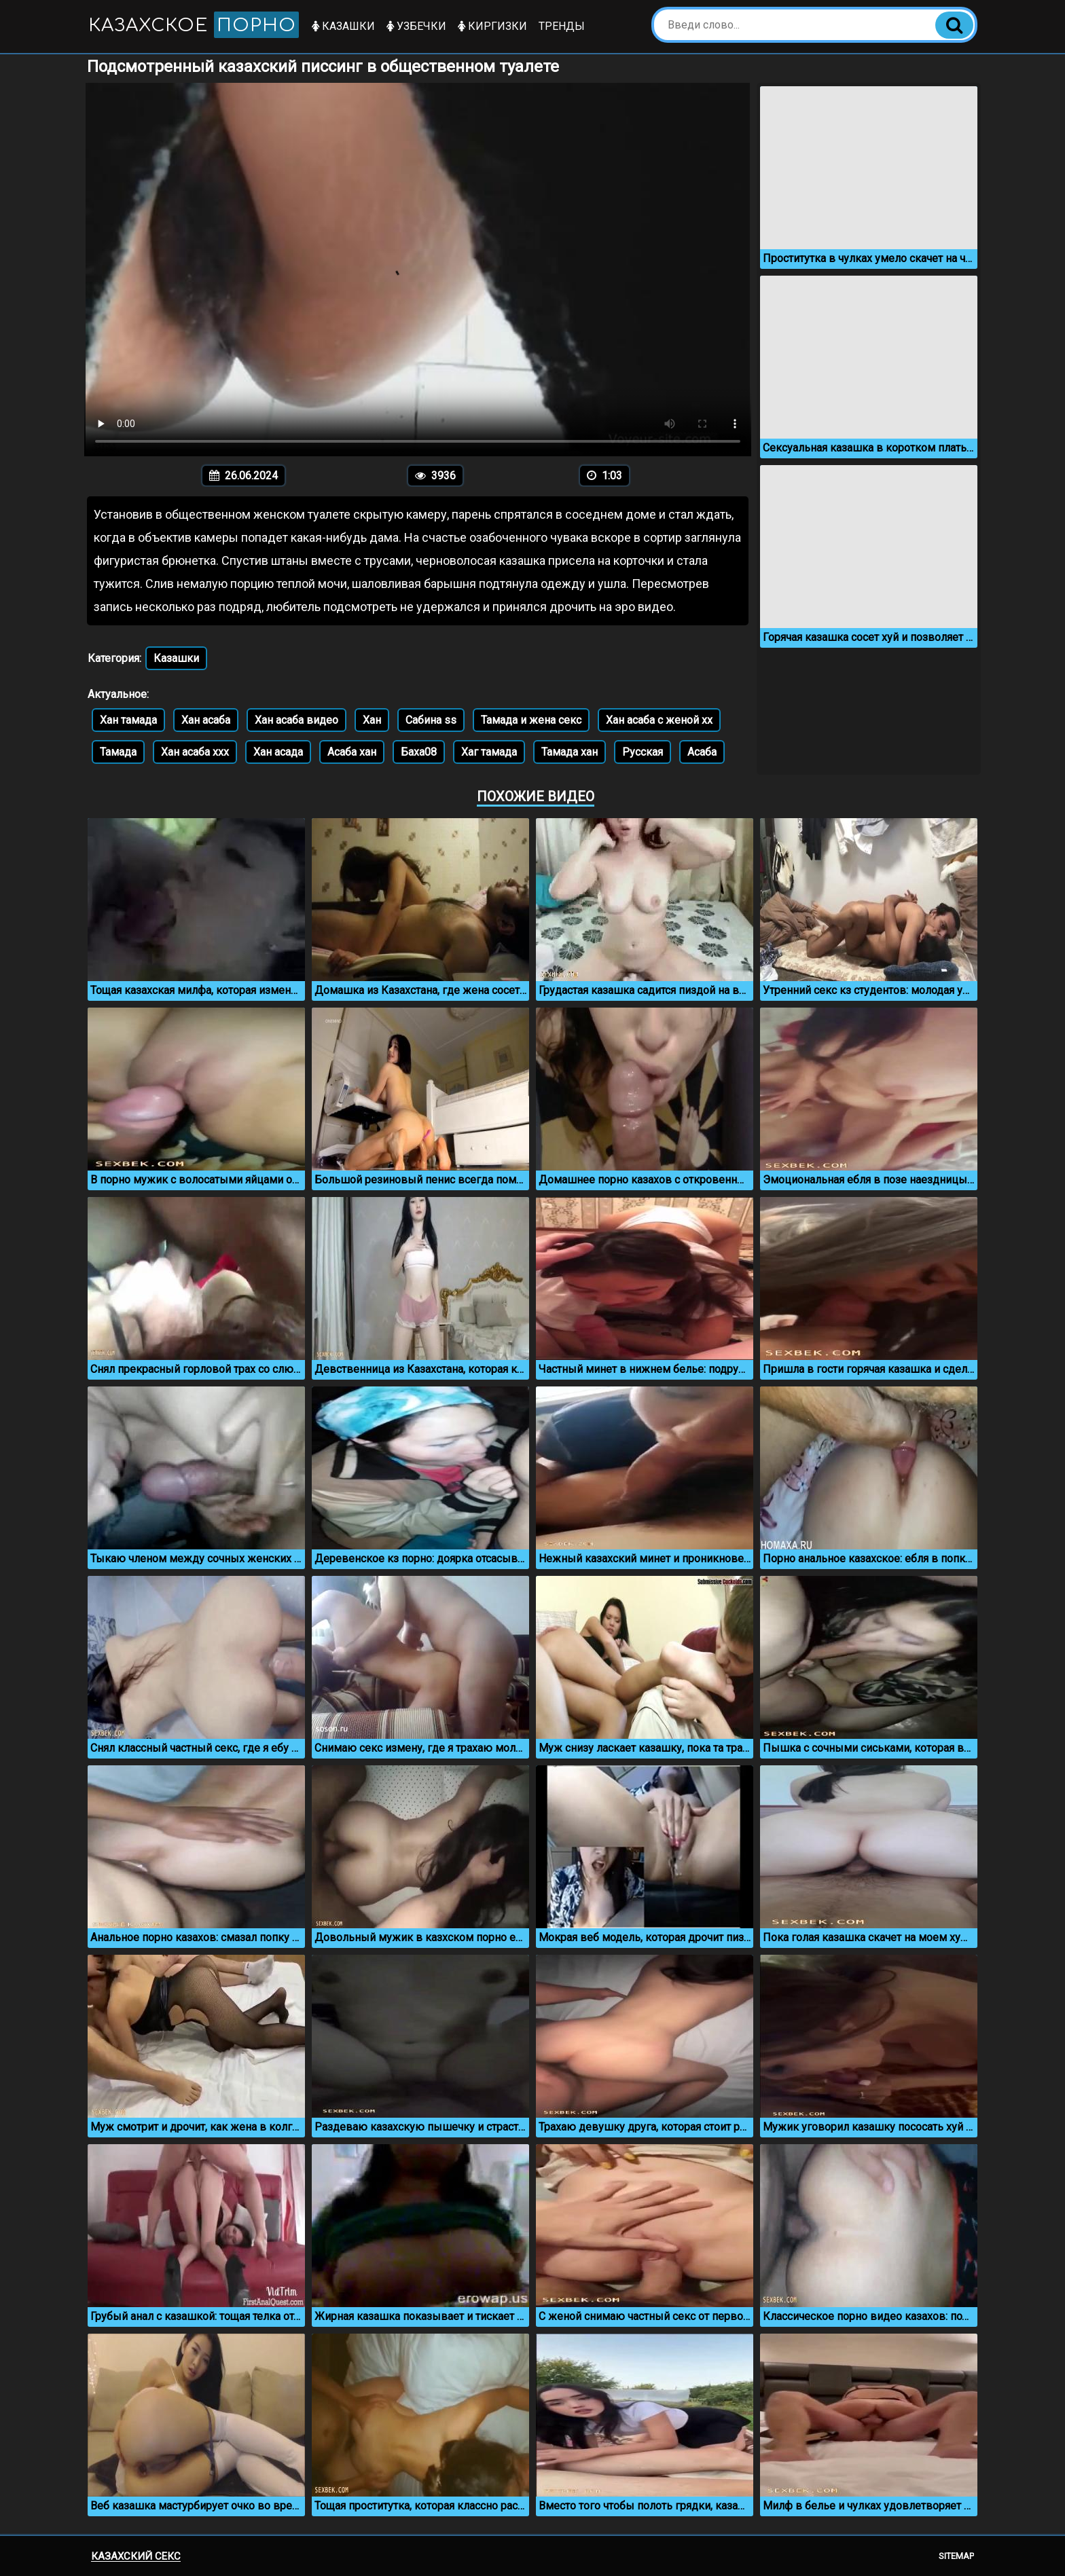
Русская (642, 752)
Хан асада (278, 752)
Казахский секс (136, 2556)
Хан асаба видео (296, 720)
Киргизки (492, 26)
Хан (372, 720)
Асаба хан (351, 752)
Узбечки (416, 26)
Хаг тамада (489, 752)
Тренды (562, 26)
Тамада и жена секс (531, 720)
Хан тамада (128, 720)
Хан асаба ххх (195, 752)
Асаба (702, 752)
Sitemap (956, 2556)
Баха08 (419, 752)
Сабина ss (430, 720)
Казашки (343, 26)
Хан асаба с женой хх (659, 720)
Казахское (193, 25)
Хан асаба (205, 720)
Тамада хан (569, 752)
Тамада (118, 752)
